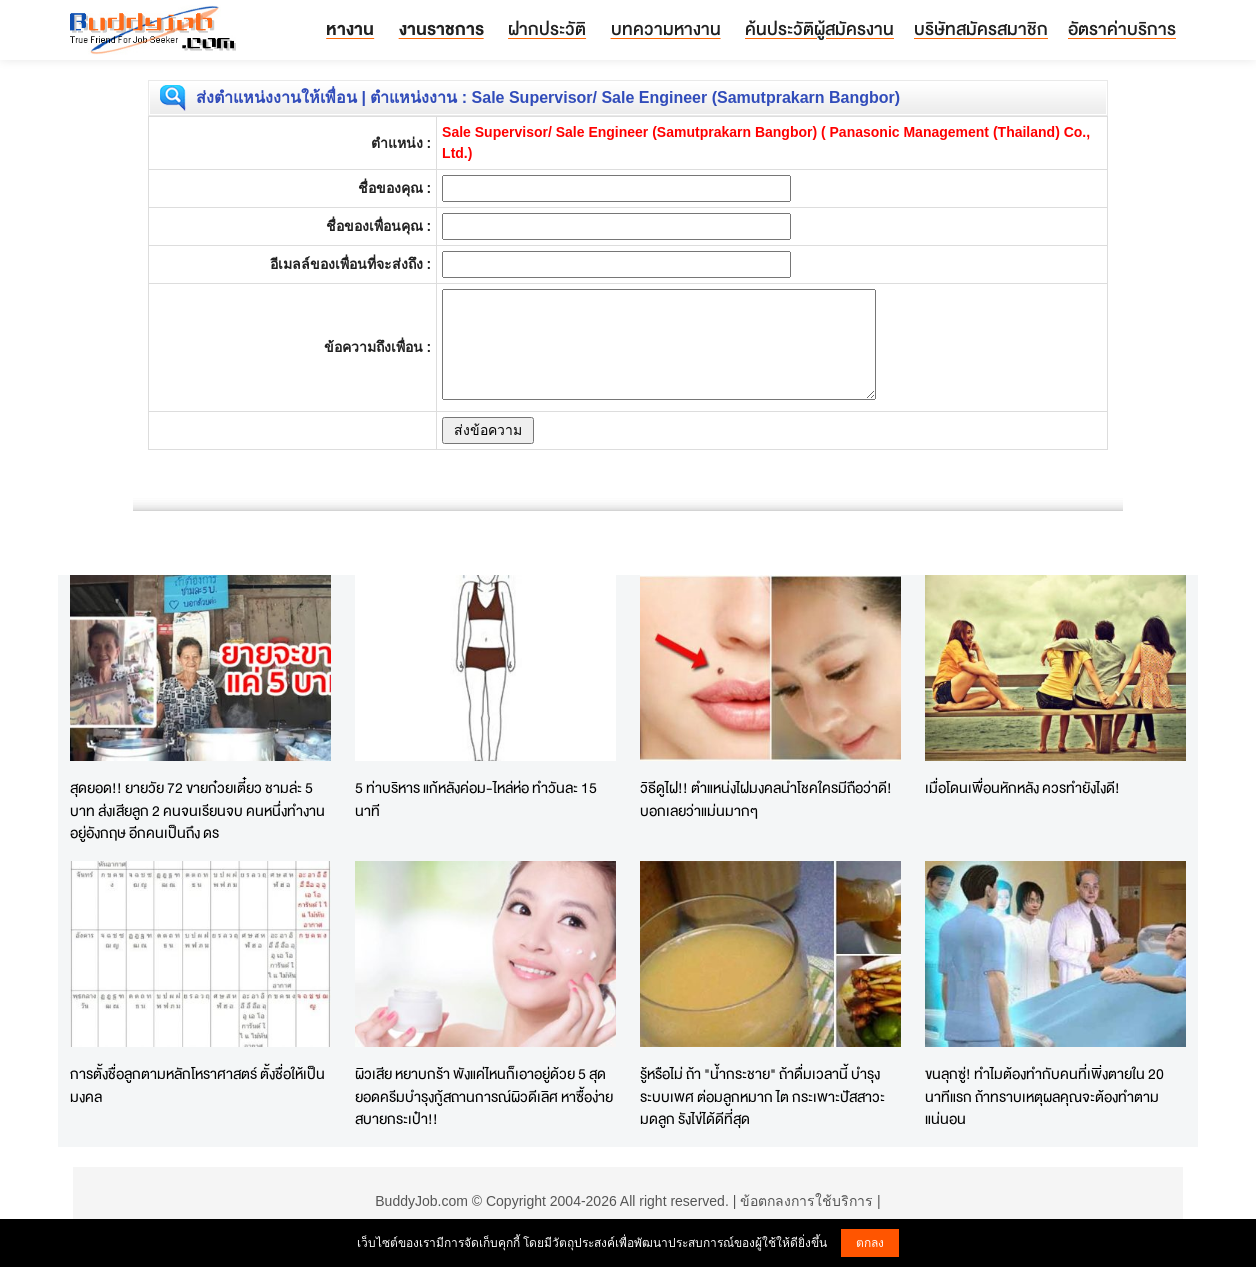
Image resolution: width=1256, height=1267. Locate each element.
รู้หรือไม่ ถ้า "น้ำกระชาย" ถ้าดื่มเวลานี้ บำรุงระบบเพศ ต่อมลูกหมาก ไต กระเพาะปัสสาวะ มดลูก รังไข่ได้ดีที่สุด (762, 1096)
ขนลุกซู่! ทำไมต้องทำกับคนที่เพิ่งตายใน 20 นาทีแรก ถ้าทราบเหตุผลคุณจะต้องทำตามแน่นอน (1044, 1096)
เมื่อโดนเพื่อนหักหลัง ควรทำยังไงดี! (1022, 787)
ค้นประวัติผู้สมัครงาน (819, 28)
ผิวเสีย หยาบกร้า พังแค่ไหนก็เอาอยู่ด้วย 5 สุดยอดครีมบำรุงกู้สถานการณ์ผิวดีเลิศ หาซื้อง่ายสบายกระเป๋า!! (484, 1096)
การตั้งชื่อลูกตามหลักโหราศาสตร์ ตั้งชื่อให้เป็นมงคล (197, 1085)
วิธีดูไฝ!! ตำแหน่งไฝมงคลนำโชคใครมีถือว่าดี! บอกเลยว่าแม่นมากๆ (766, 799)
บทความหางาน (666, 28)
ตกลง (870, 1243)
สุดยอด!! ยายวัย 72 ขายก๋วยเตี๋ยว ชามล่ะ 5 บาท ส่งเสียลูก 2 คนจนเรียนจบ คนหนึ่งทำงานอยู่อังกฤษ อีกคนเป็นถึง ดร (197, 810)
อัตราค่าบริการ (1122, 28)
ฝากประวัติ (547, 28)
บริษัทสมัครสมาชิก (981, 28)
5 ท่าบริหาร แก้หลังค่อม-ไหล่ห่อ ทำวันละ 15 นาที (476, 799)
